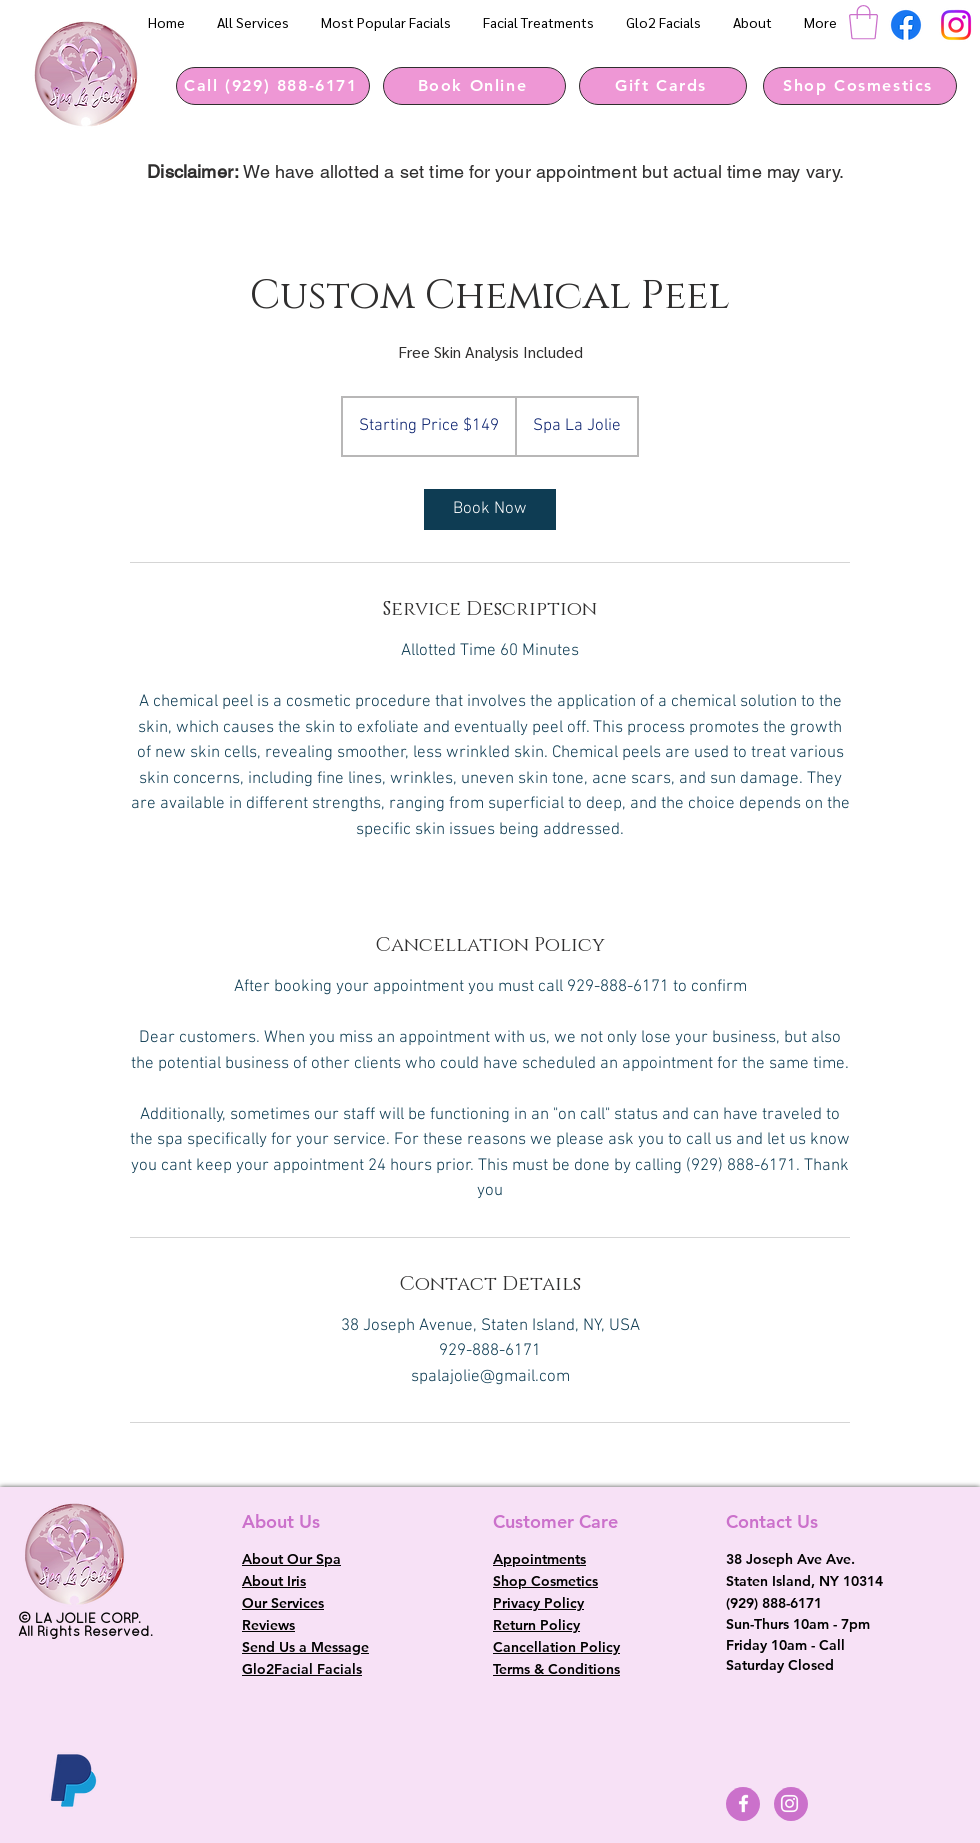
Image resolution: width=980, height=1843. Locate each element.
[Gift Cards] (663, 86)
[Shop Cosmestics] (860, 86)
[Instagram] (956, 25)
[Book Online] (474, 86)
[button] (863, 22)
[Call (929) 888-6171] (273, 86)
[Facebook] (906, 25)
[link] (490, 509)
